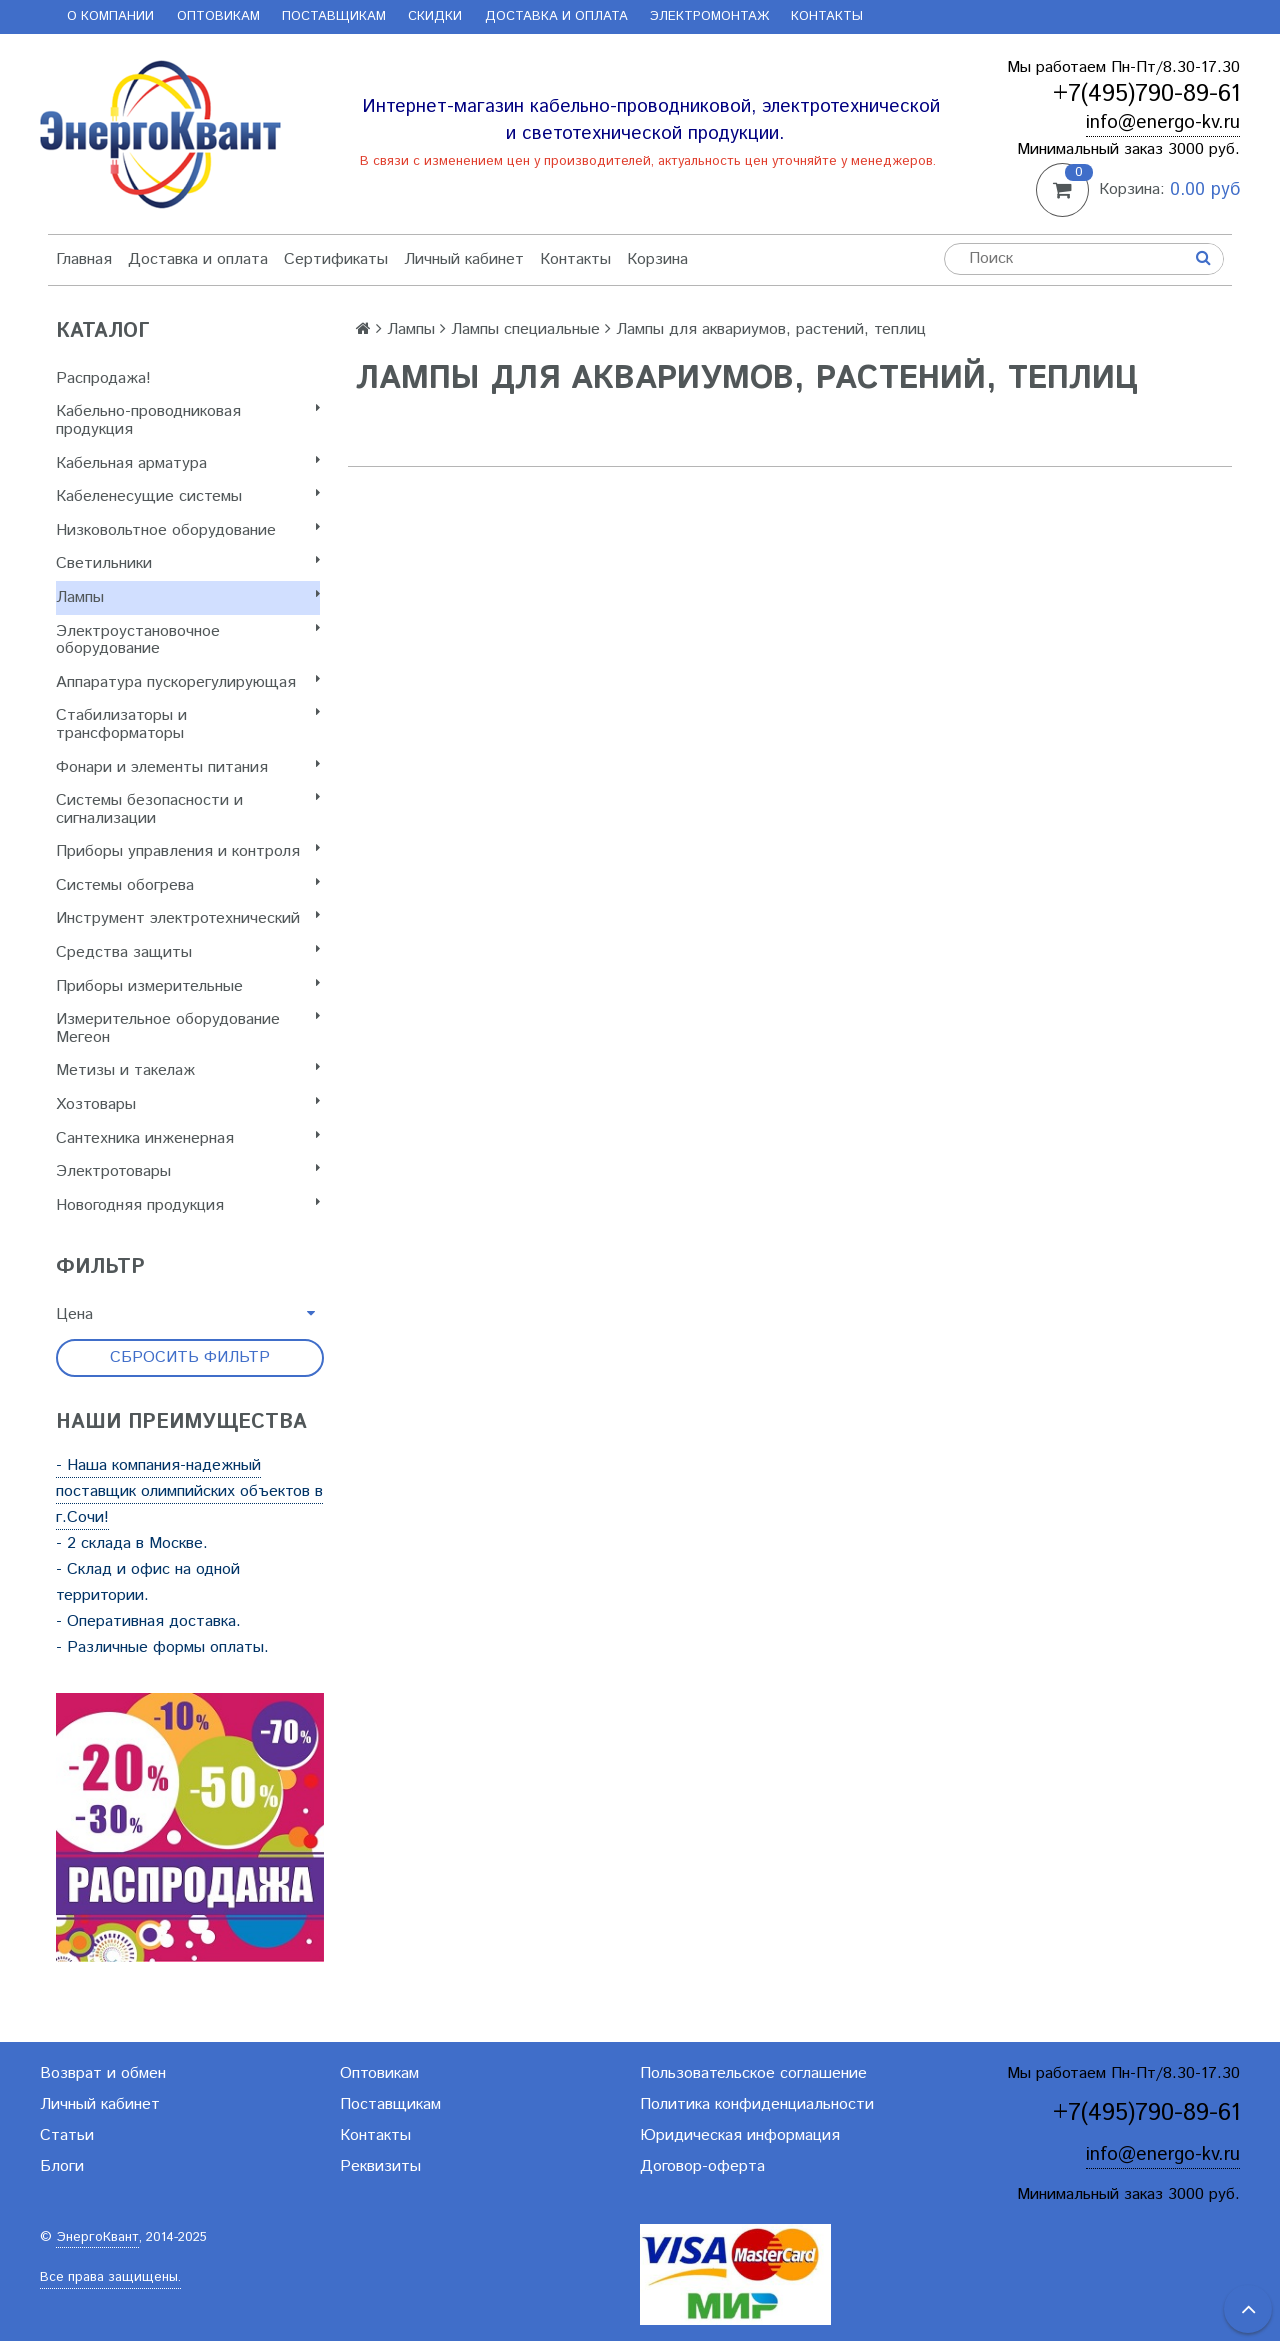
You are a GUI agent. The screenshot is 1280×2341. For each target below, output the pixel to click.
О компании (110, 16)
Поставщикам (334, 16)
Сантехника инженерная (188, 1138)
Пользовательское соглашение (753, 2073)
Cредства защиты (188, 952)
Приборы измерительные (188, 986)
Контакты (827, 16)
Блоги (62, 2166)
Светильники (188, 563)
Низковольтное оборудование (188, 530)
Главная (84, 259)
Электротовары (188, 1171)
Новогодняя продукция (188, 1205)
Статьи (67, 2135)
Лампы (188, 597)
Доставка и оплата (556, 16)
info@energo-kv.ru (1163, 122)
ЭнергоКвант (97, 2237)
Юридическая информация (740, 2135)
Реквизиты (380, 2166)
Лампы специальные (525, 329)
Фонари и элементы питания (188, 767)
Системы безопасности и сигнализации (188, 809)
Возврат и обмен (103, 2073)
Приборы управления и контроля (188, 851)
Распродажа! (103, 378)
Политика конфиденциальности (757, 2104)
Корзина (657, 259)
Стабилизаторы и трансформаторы (188, 724)
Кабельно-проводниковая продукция (188, 420)
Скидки (435, 16)
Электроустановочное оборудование (188, 640)
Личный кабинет (464, 259)
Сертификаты (336, 259)
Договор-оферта (702, 2166)
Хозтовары (188, 1104)
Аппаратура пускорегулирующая (188, 682)
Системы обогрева (188, 885)
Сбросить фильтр (190, 1357)
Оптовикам (218, 16)
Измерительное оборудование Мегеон (188, 1028)
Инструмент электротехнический (188, 918)
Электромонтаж (709, 16)
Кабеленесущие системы (188, 496)
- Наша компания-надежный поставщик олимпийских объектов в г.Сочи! (189, 1491)
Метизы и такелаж (188, 1070)
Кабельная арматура (188, 463)
